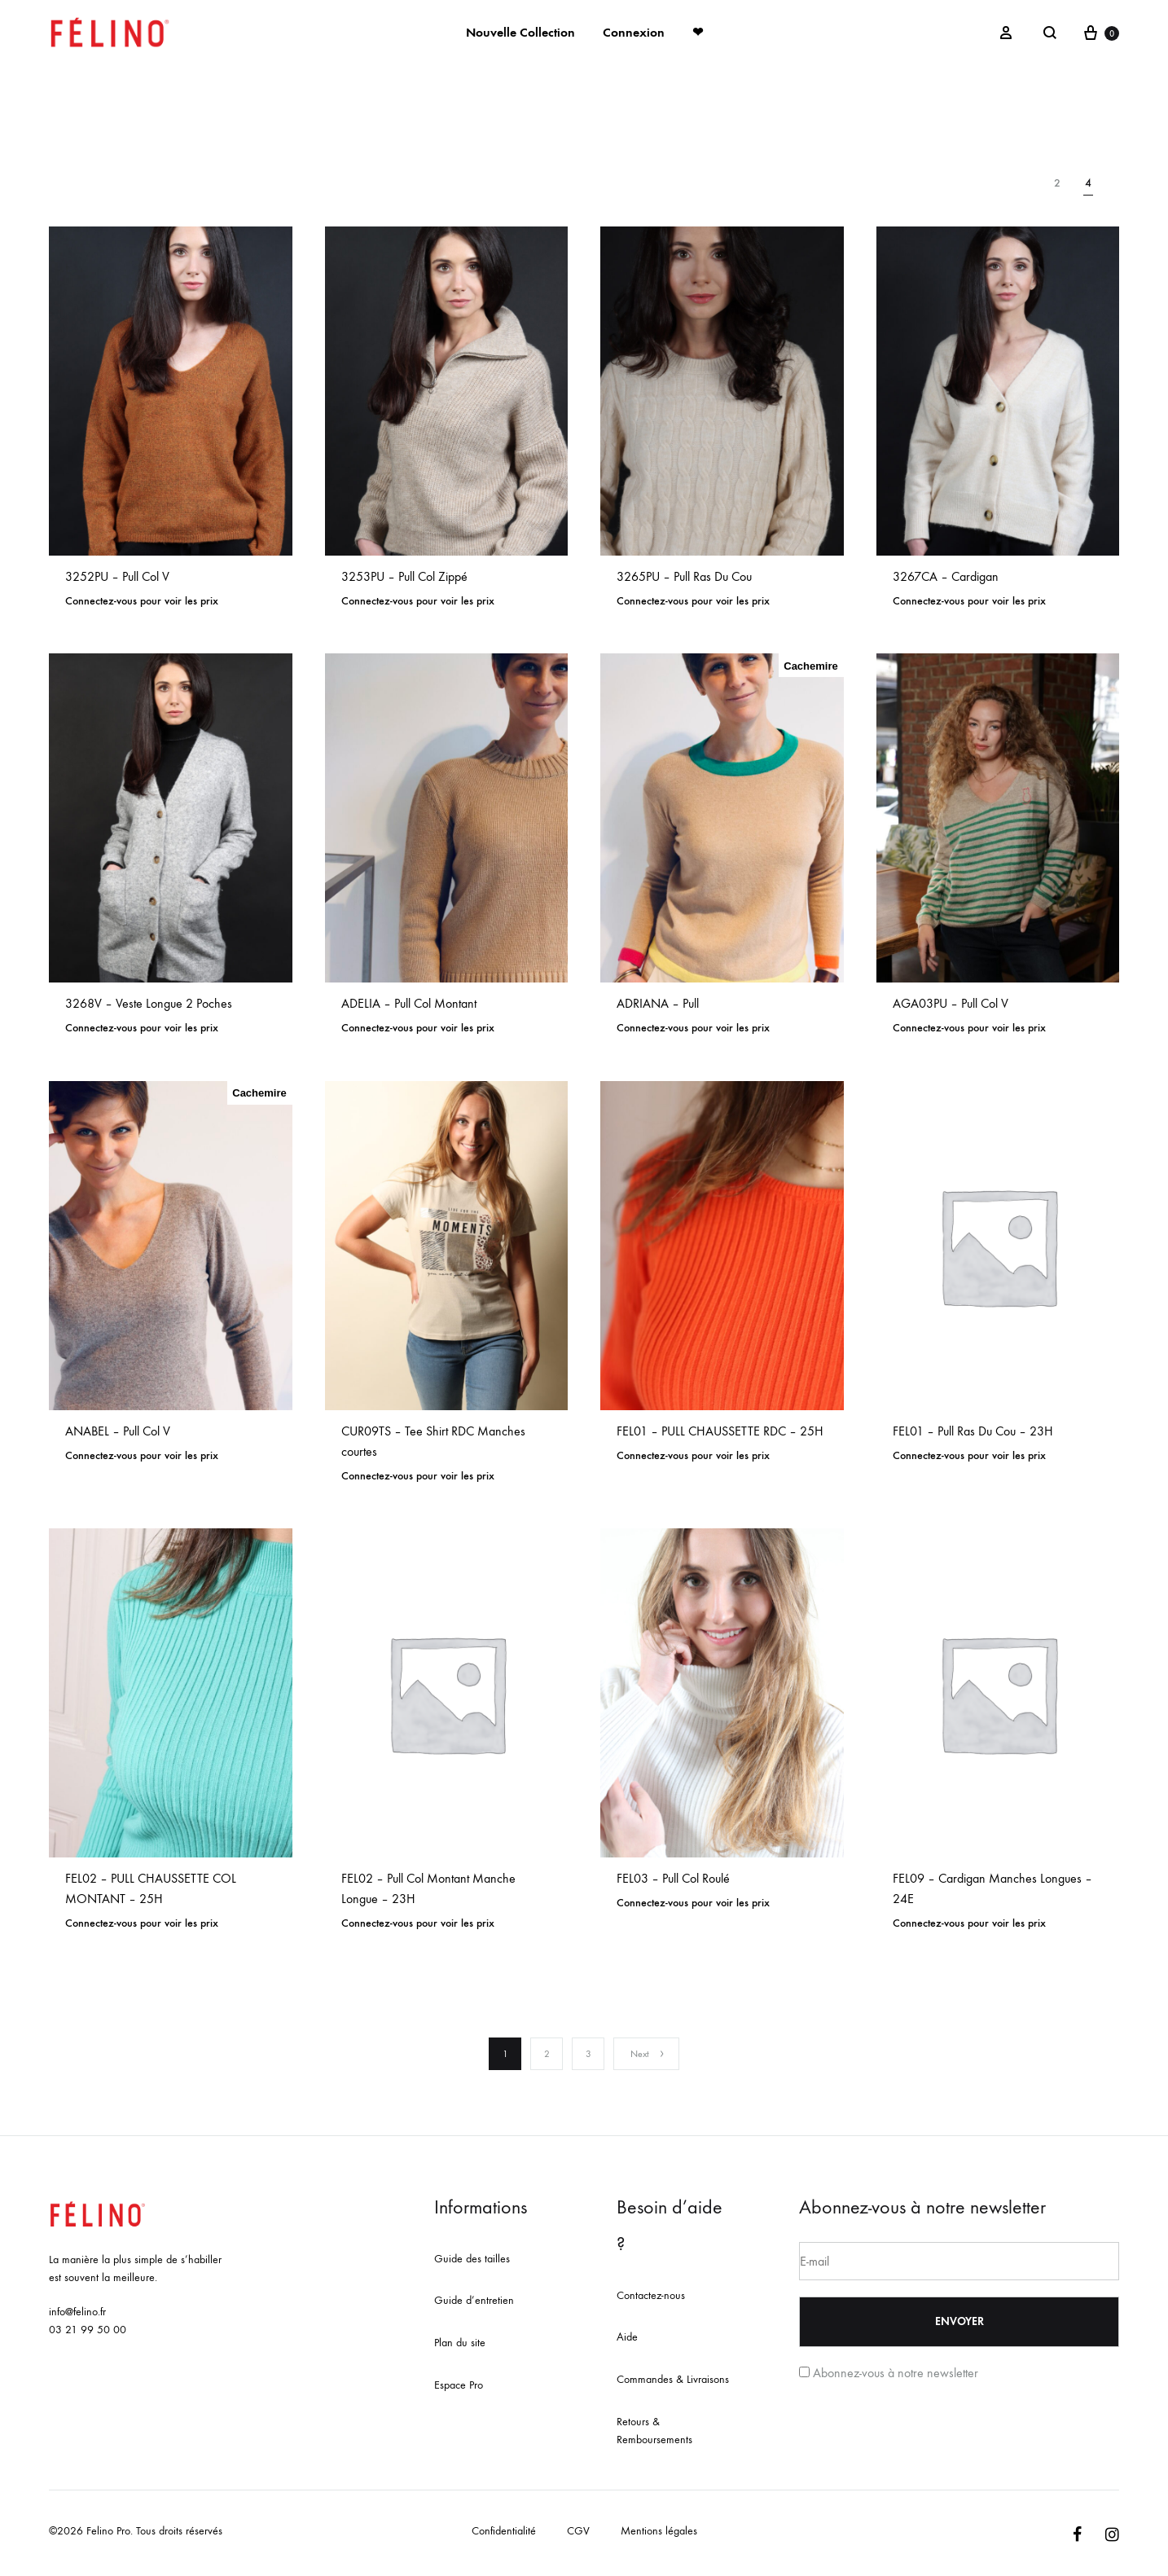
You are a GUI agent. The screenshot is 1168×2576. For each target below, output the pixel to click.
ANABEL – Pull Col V (117, 1431)
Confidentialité (504, 2531)
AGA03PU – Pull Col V (950, 1003)
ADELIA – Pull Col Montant (408, 1003)
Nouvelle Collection (520, 32)
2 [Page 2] (547, 2053)
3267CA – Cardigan (946, 576)
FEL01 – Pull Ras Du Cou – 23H (973, 1431)
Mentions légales (659, 2531)
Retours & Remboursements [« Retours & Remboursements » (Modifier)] (654, 2430)
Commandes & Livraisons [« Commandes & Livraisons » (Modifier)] (673, 2379)
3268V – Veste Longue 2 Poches (148, 1003)
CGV (578, 2531)
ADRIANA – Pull (658, 1003)
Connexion (634, 32)
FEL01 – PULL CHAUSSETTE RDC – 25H (720, 1431)
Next (647, 2053)
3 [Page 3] (588, 2053)
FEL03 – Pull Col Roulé (673, 1878)
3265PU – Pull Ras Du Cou (684, 576)
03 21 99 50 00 (87, 2329)
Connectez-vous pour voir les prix (141, 601)
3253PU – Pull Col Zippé (404, 576)
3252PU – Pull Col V (117, 576)
